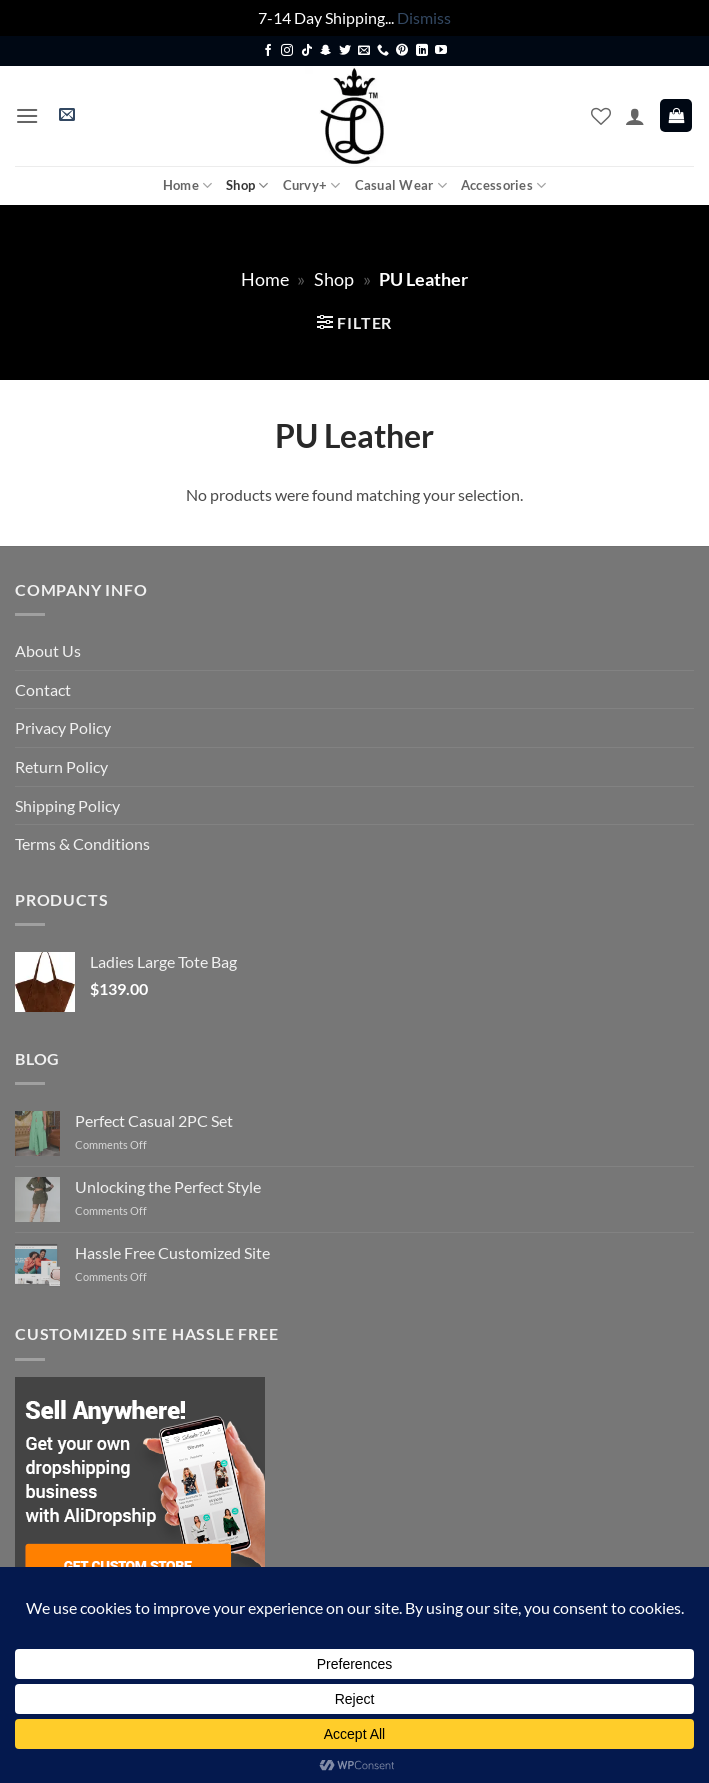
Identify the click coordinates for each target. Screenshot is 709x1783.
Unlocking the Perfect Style (168, 1186)
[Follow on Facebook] (268, 51)
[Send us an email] (364, 51)
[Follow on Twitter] (345, 51)
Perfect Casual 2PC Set (154, 1120)
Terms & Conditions (82, 843)
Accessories (503, 185)
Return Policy (61, 766)
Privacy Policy (63, 727)
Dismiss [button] (424, 17)
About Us (48, 650)
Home (187, 185)
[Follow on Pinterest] (402, 51)
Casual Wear (401, 185)
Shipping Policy (67, 805)
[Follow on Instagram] (287, 51)
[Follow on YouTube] (441, 51)
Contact (43, 689)
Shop (247, 185)
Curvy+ (312, 185)
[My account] (635, 116)
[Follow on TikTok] (307, 51)
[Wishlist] (601, 116)
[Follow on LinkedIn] (422, 51)
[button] (27, 115)
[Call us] (383, 51)
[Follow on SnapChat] (326, 51)
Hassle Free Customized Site (172, 1252)
